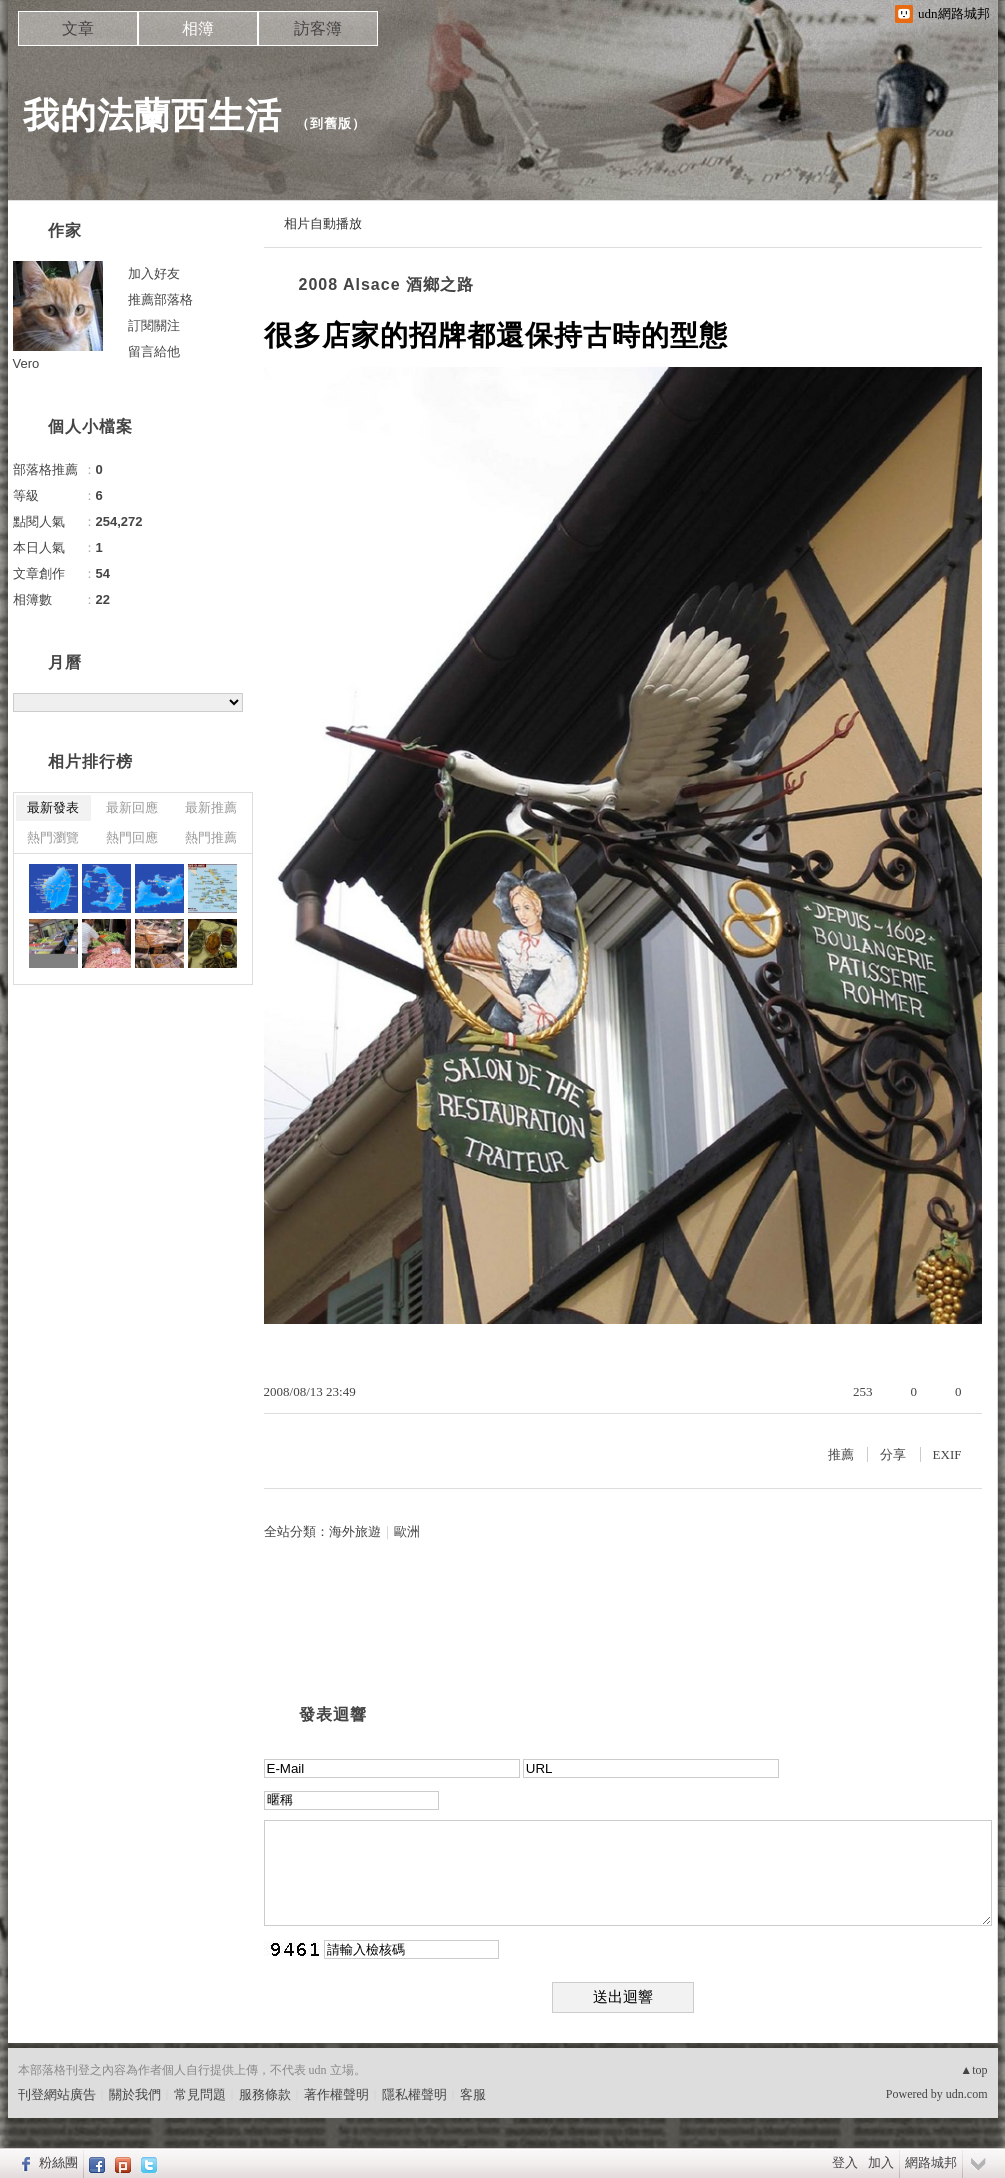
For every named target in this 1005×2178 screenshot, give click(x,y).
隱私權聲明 (414, 2094)
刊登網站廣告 (57, 2094)
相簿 (198, 28)
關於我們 (135, 2094)
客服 (473, 2094)
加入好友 (154, 273)
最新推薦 (211, 807)
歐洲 (407, 1531)
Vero (26, 363)
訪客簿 (318, 28)
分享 (893, 1454)
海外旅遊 (355, 1531)
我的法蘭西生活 (152, 115)
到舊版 (331, 123)
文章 (78, 28)
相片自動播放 (323, 223)
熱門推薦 (211, 837)
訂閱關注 (154, 325)
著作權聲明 (336, 2094)
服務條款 (265, 2094)
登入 (845, 2162)
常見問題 (200, 2094)
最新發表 (53, 807)
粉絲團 (58, 2162)
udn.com (967, 2094)
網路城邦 (931, 2162)
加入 (881, 2162)
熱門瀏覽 (53, 837)
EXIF (947, 1454)
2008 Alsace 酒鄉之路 (386, 284)
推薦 (841, 1454)
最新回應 (132, 807)
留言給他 (154, 351)
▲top (973, 2070)
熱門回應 (132, 837)
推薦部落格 (160, 299)
